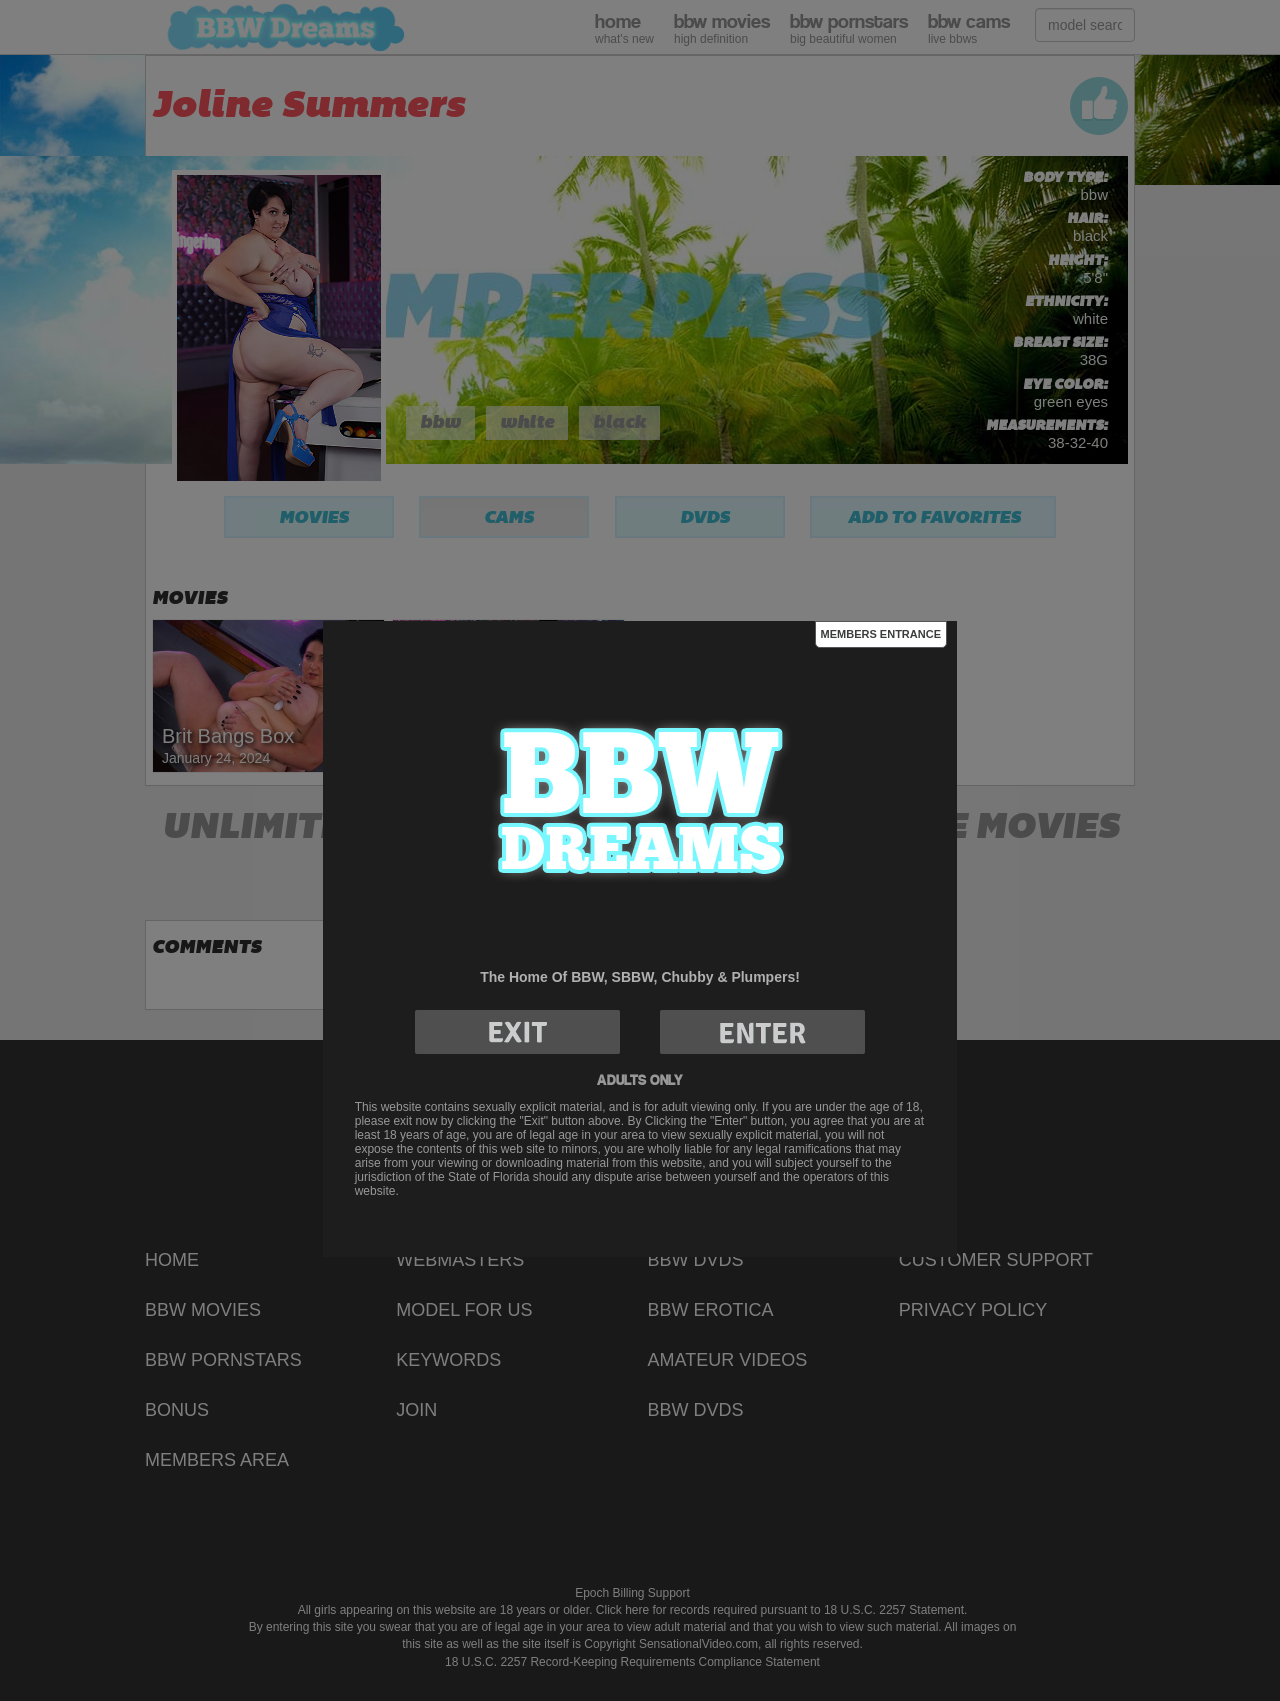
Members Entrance (881, 634)
